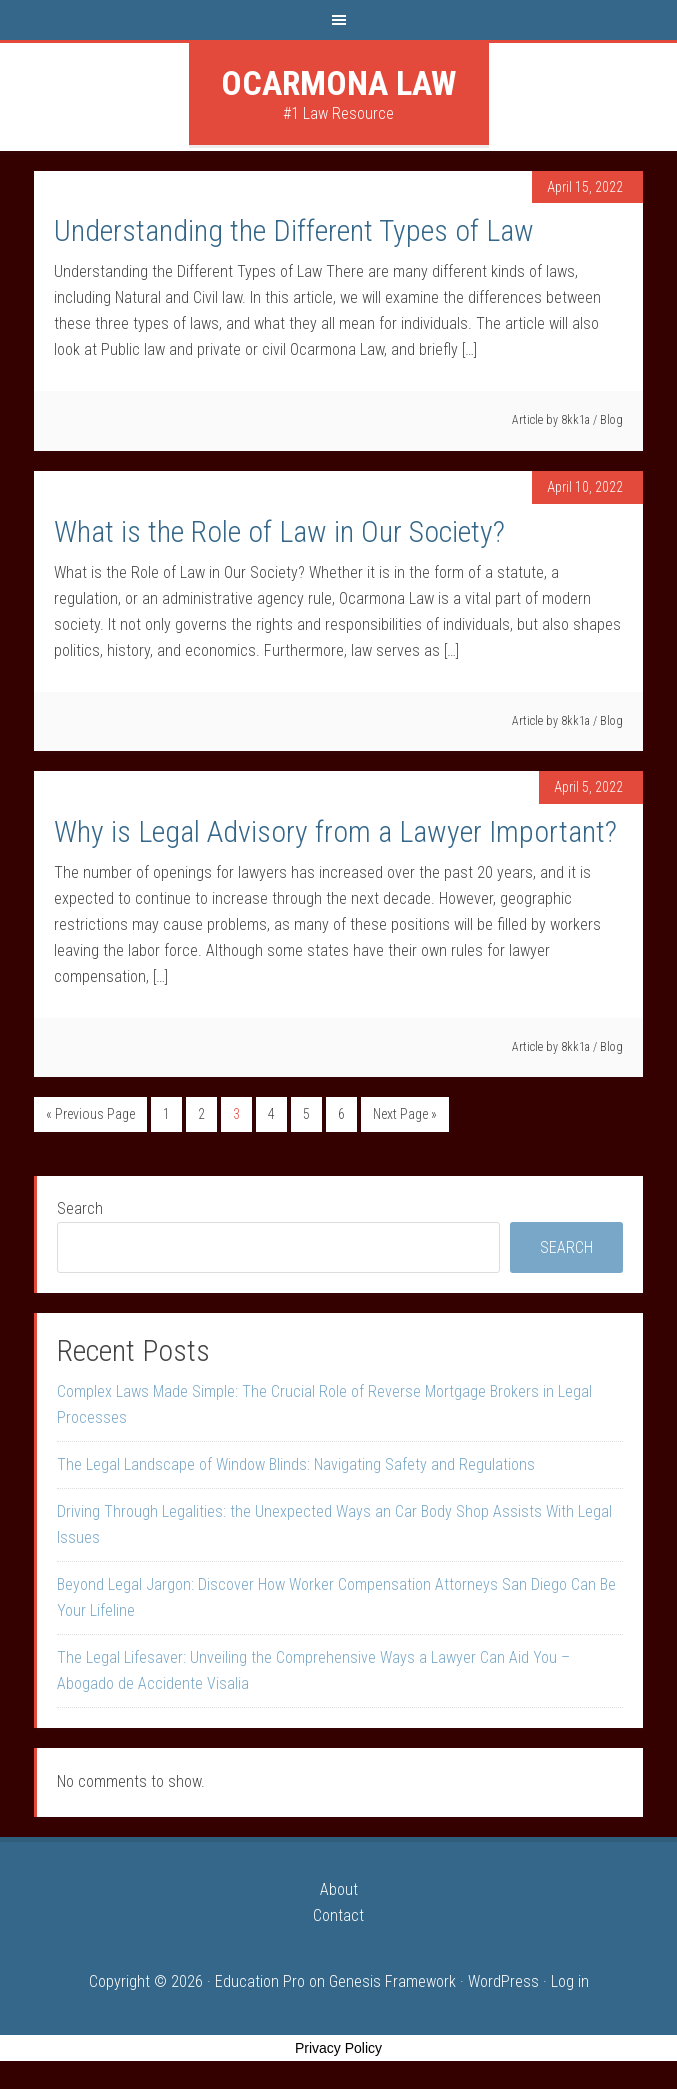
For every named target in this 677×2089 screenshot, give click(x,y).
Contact (338, 1915)
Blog (611, 420)
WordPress (503, 1981)
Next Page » (405, 1114)
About (339, 1889)
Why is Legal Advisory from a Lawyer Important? (335, 831)
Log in (570, 1981)
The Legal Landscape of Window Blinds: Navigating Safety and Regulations (296, 1464)
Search (80, 1208)
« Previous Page (90, 1114)
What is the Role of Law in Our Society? (279, 531)
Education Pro (260, 1981)
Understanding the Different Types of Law (294, 230)
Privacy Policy (338, 2048)
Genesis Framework (392, 1981)
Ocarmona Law (338, 83)
